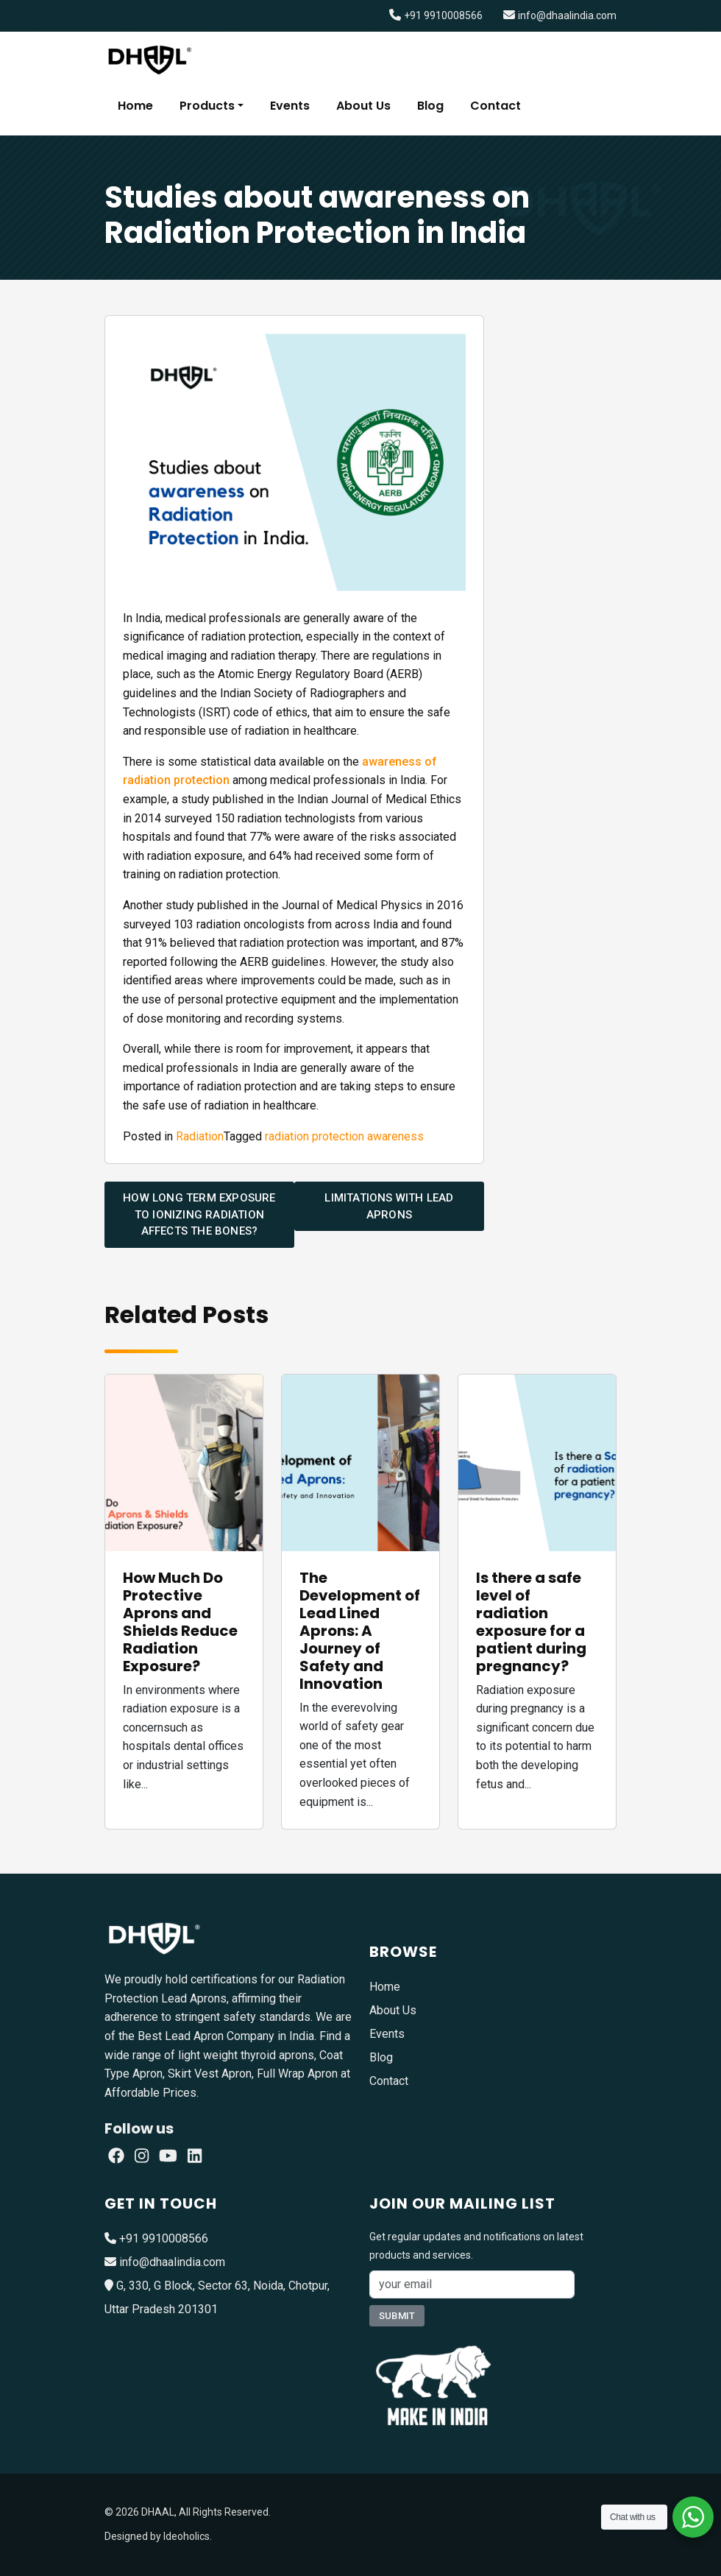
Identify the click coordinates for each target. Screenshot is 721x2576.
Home (135, 105)
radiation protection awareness (344, 1136)
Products (207, 105)
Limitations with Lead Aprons (388, 1206)
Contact (495, 105)
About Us (363, 105)
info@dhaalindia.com (567, 15)
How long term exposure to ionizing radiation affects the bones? (199, 1214)
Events (290, 105)
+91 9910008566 (443, 15)
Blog (430, 105)
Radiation (200, 1136)
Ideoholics (186, 2536)
